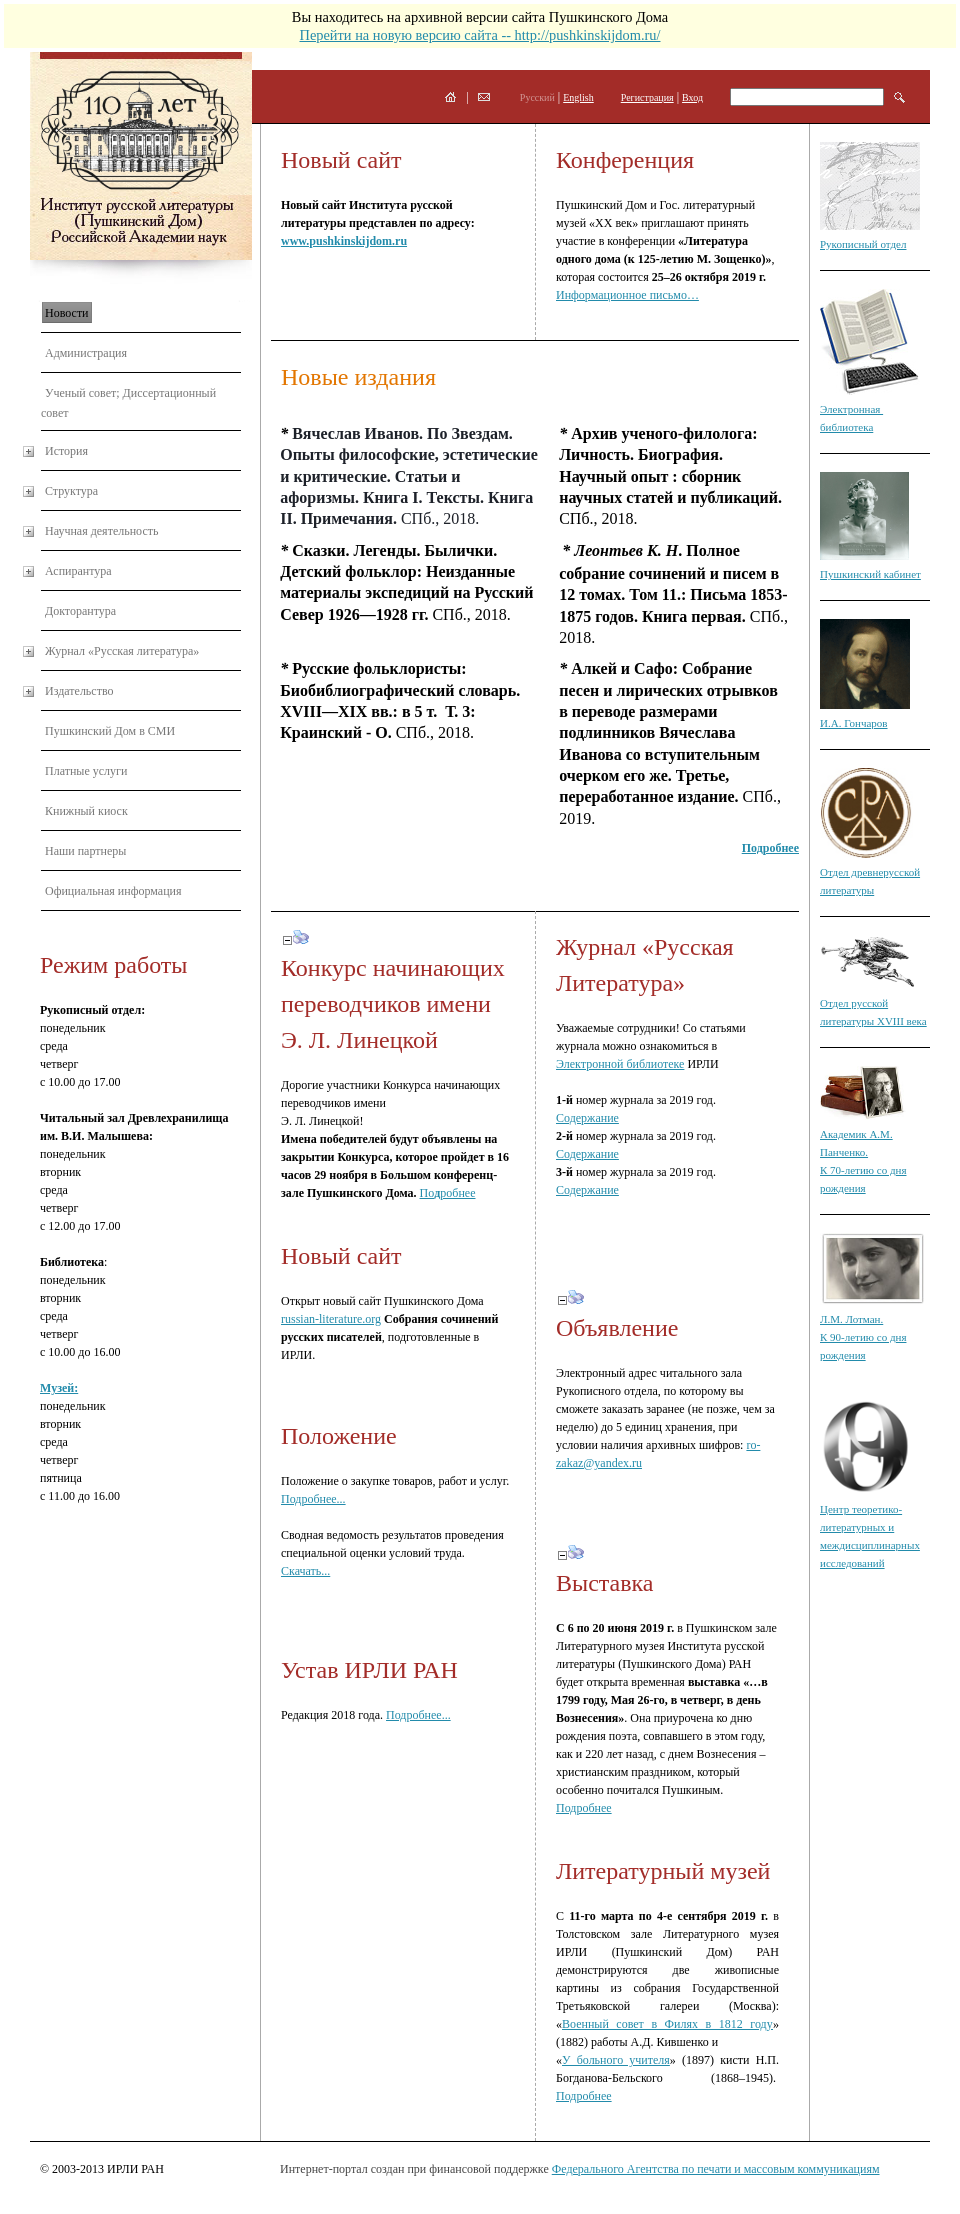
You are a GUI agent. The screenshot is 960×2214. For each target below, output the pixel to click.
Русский (537, 97)
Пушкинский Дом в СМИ (110, 731)
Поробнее (448, 1193)
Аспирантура (78, 571)
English (578, 97)
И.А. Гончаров (854, 723)
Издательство (79, 691)
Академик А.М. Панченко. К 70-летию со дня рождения (863, 1152)
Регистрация (647, 97)
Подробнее (584, 1808)
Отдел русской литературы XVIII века (873, 1003)
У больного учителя (616, 2060)
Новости (67, 313)
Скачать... (305, 1571)
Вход (692, 97)
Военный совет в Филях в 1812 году (667, 2024)
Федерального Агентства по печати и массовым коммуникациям (716, 2169)
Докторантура (80, 611)
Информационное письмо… (627, 295)
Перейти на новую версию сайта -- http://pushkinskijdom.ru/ (479, 35)
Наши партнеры (85, 851)
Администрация (86, 353)
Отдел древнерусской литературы (870, 872)
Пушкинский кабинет (870, 574)
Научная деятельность (101, 531)
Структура (71, 491)
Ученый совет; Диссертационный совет (128, 403)
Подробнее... (313, 1499)
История (66, 451)
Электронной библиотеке (620, 1064)
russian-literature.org (331, 1319)
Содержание (587, 1118)
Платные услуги (86, 771)
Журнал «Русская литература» (122, 651)
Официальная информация (113, 891)
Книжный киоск (86, 811)
